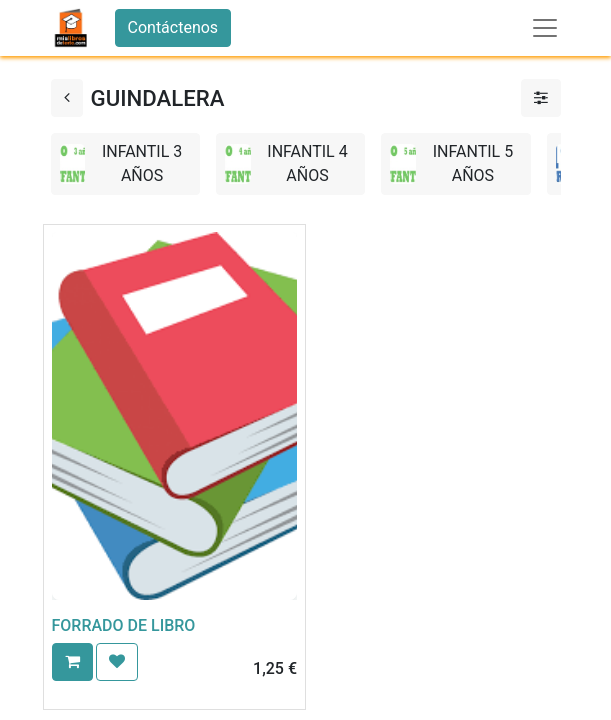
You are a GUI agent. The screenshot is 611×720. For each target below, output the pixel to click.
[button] (72, 662)
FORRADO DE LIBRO (124, 625)
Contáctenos (173, 27)
